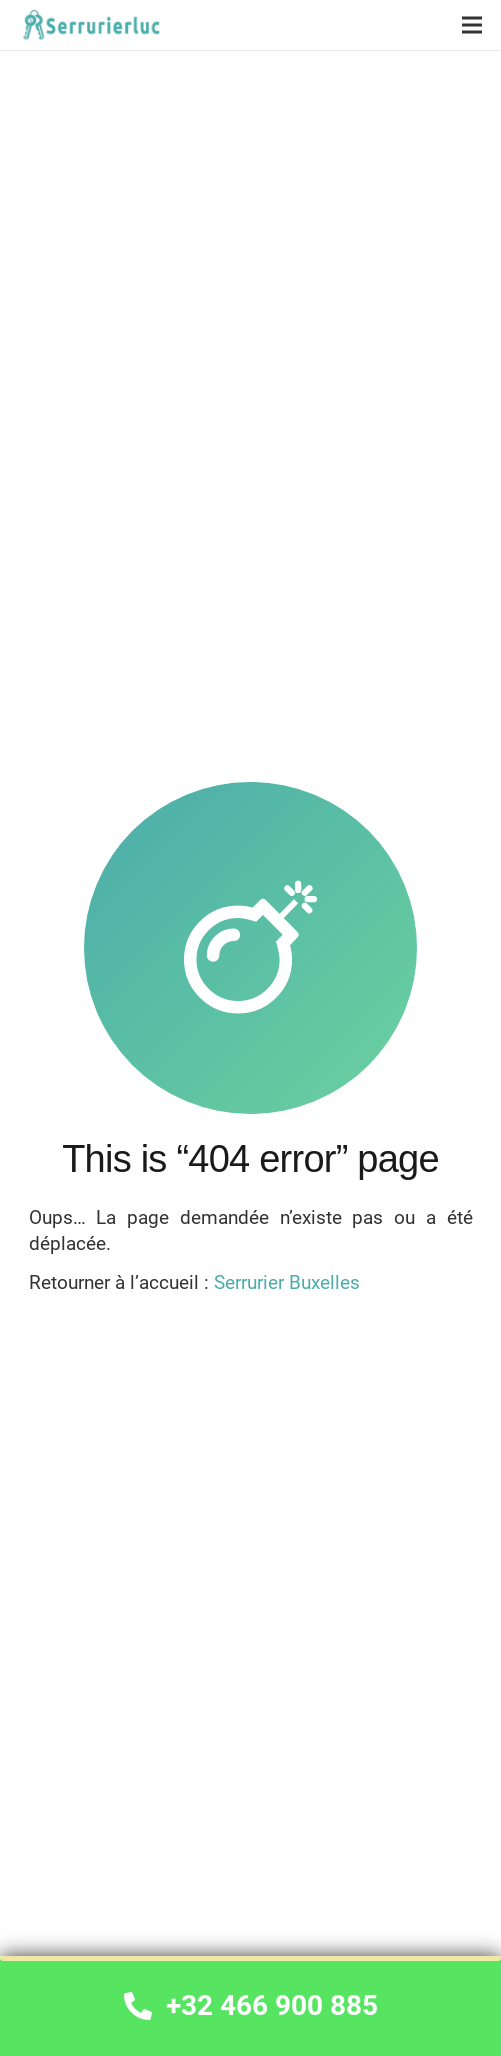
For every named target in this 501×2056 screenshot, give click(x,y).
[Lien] (90, 25)
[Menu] (472, 25)
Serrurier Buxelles (287, 1282)
